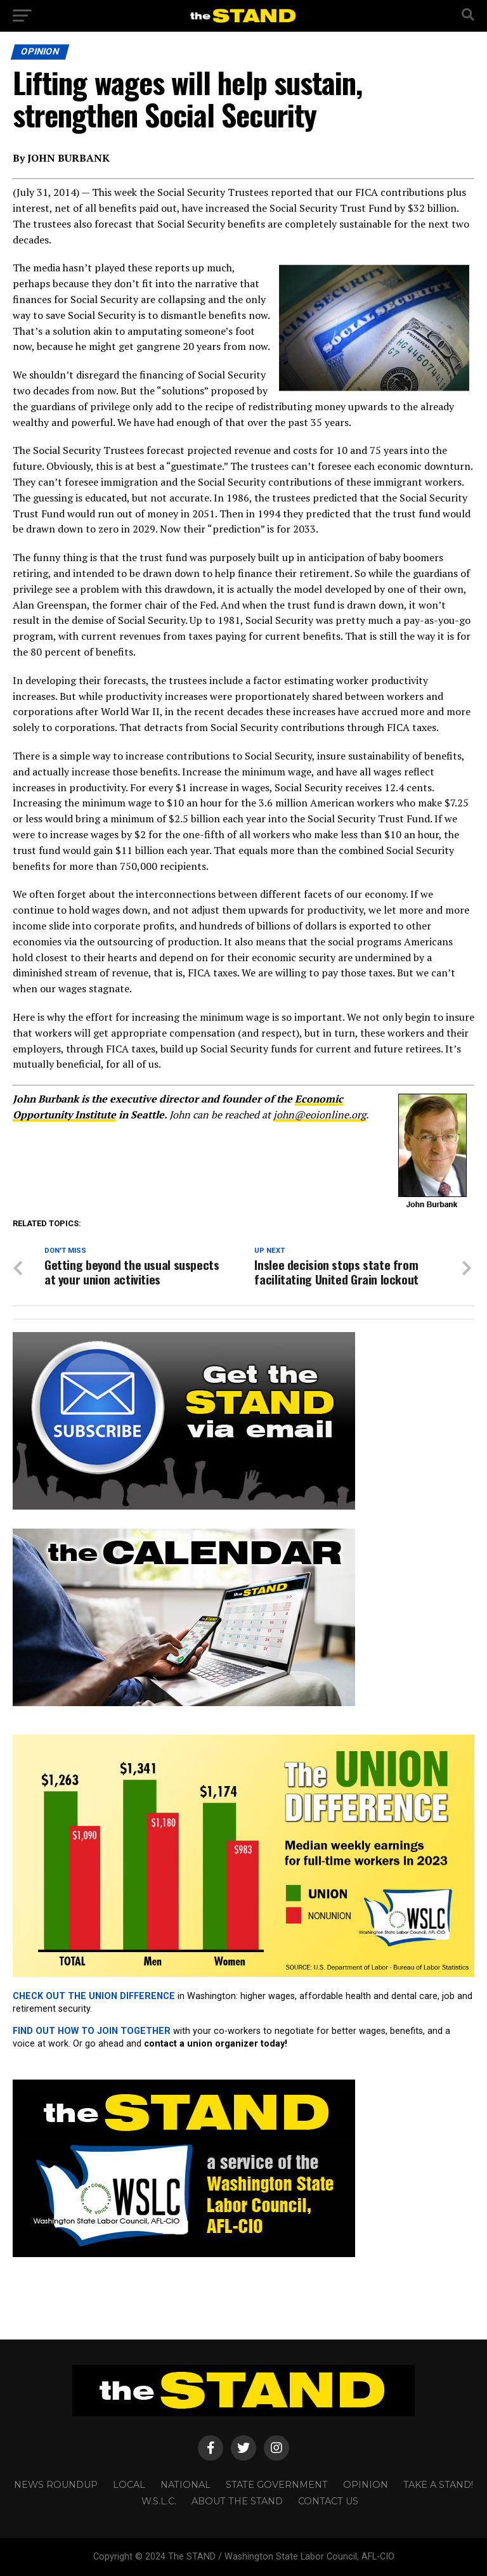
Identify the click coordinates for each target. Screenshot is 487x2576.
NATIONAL (185, 2484)
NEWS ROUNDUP (56, 2484)
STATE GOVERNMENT (277, 2484)
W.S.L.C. (158, 2501)
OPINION (365, 2484)
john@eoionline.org (319, 1115)
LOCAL (129, 2484)
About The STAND (237, 2501)
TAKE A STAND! (438, 2484)
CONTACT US (328, 2501)
